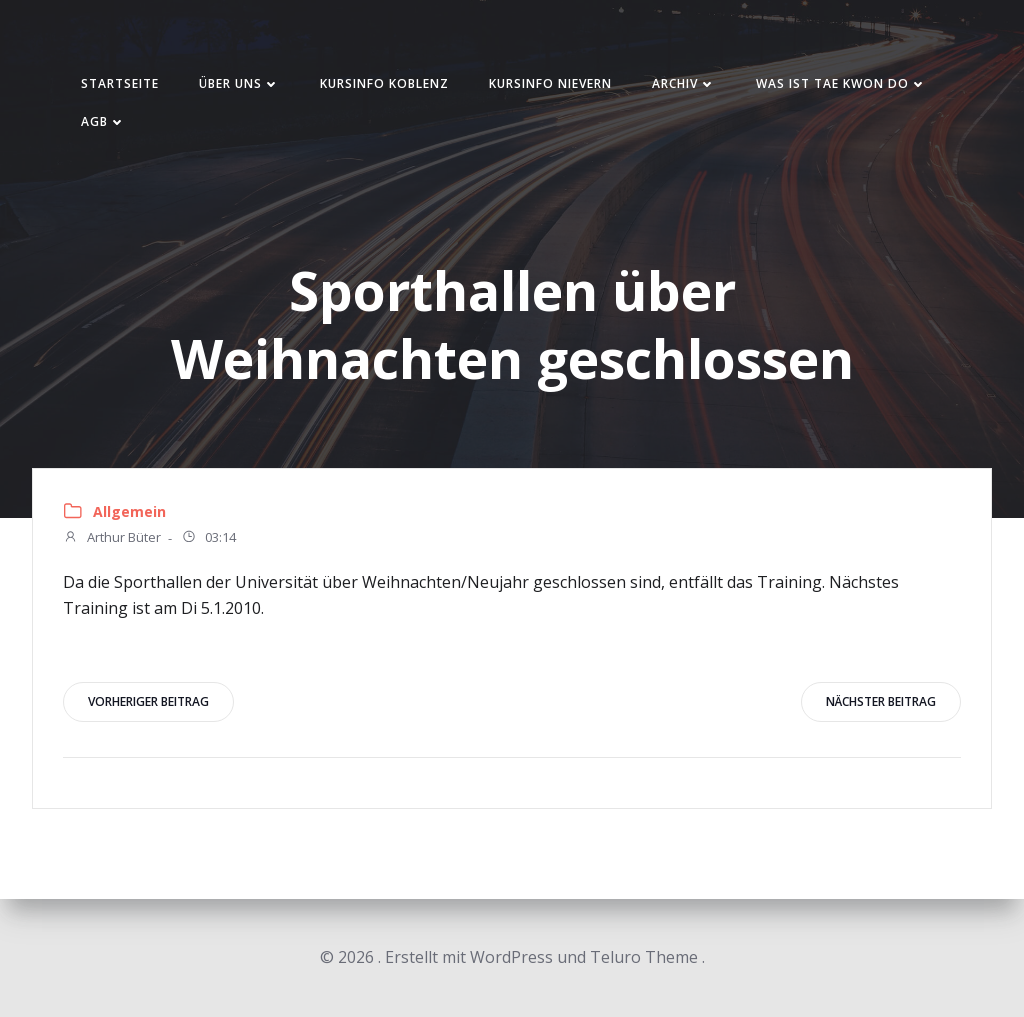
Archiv (684, 83)
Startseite (120, 83)
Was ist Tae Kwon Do (841, 83)
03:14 (208, 539)
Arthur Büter (112, 539)
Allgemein (129, 511)
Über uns (239, 83)
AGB (103, 121)
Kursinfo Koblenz (384, 83)
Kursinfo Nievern (550, 83)
